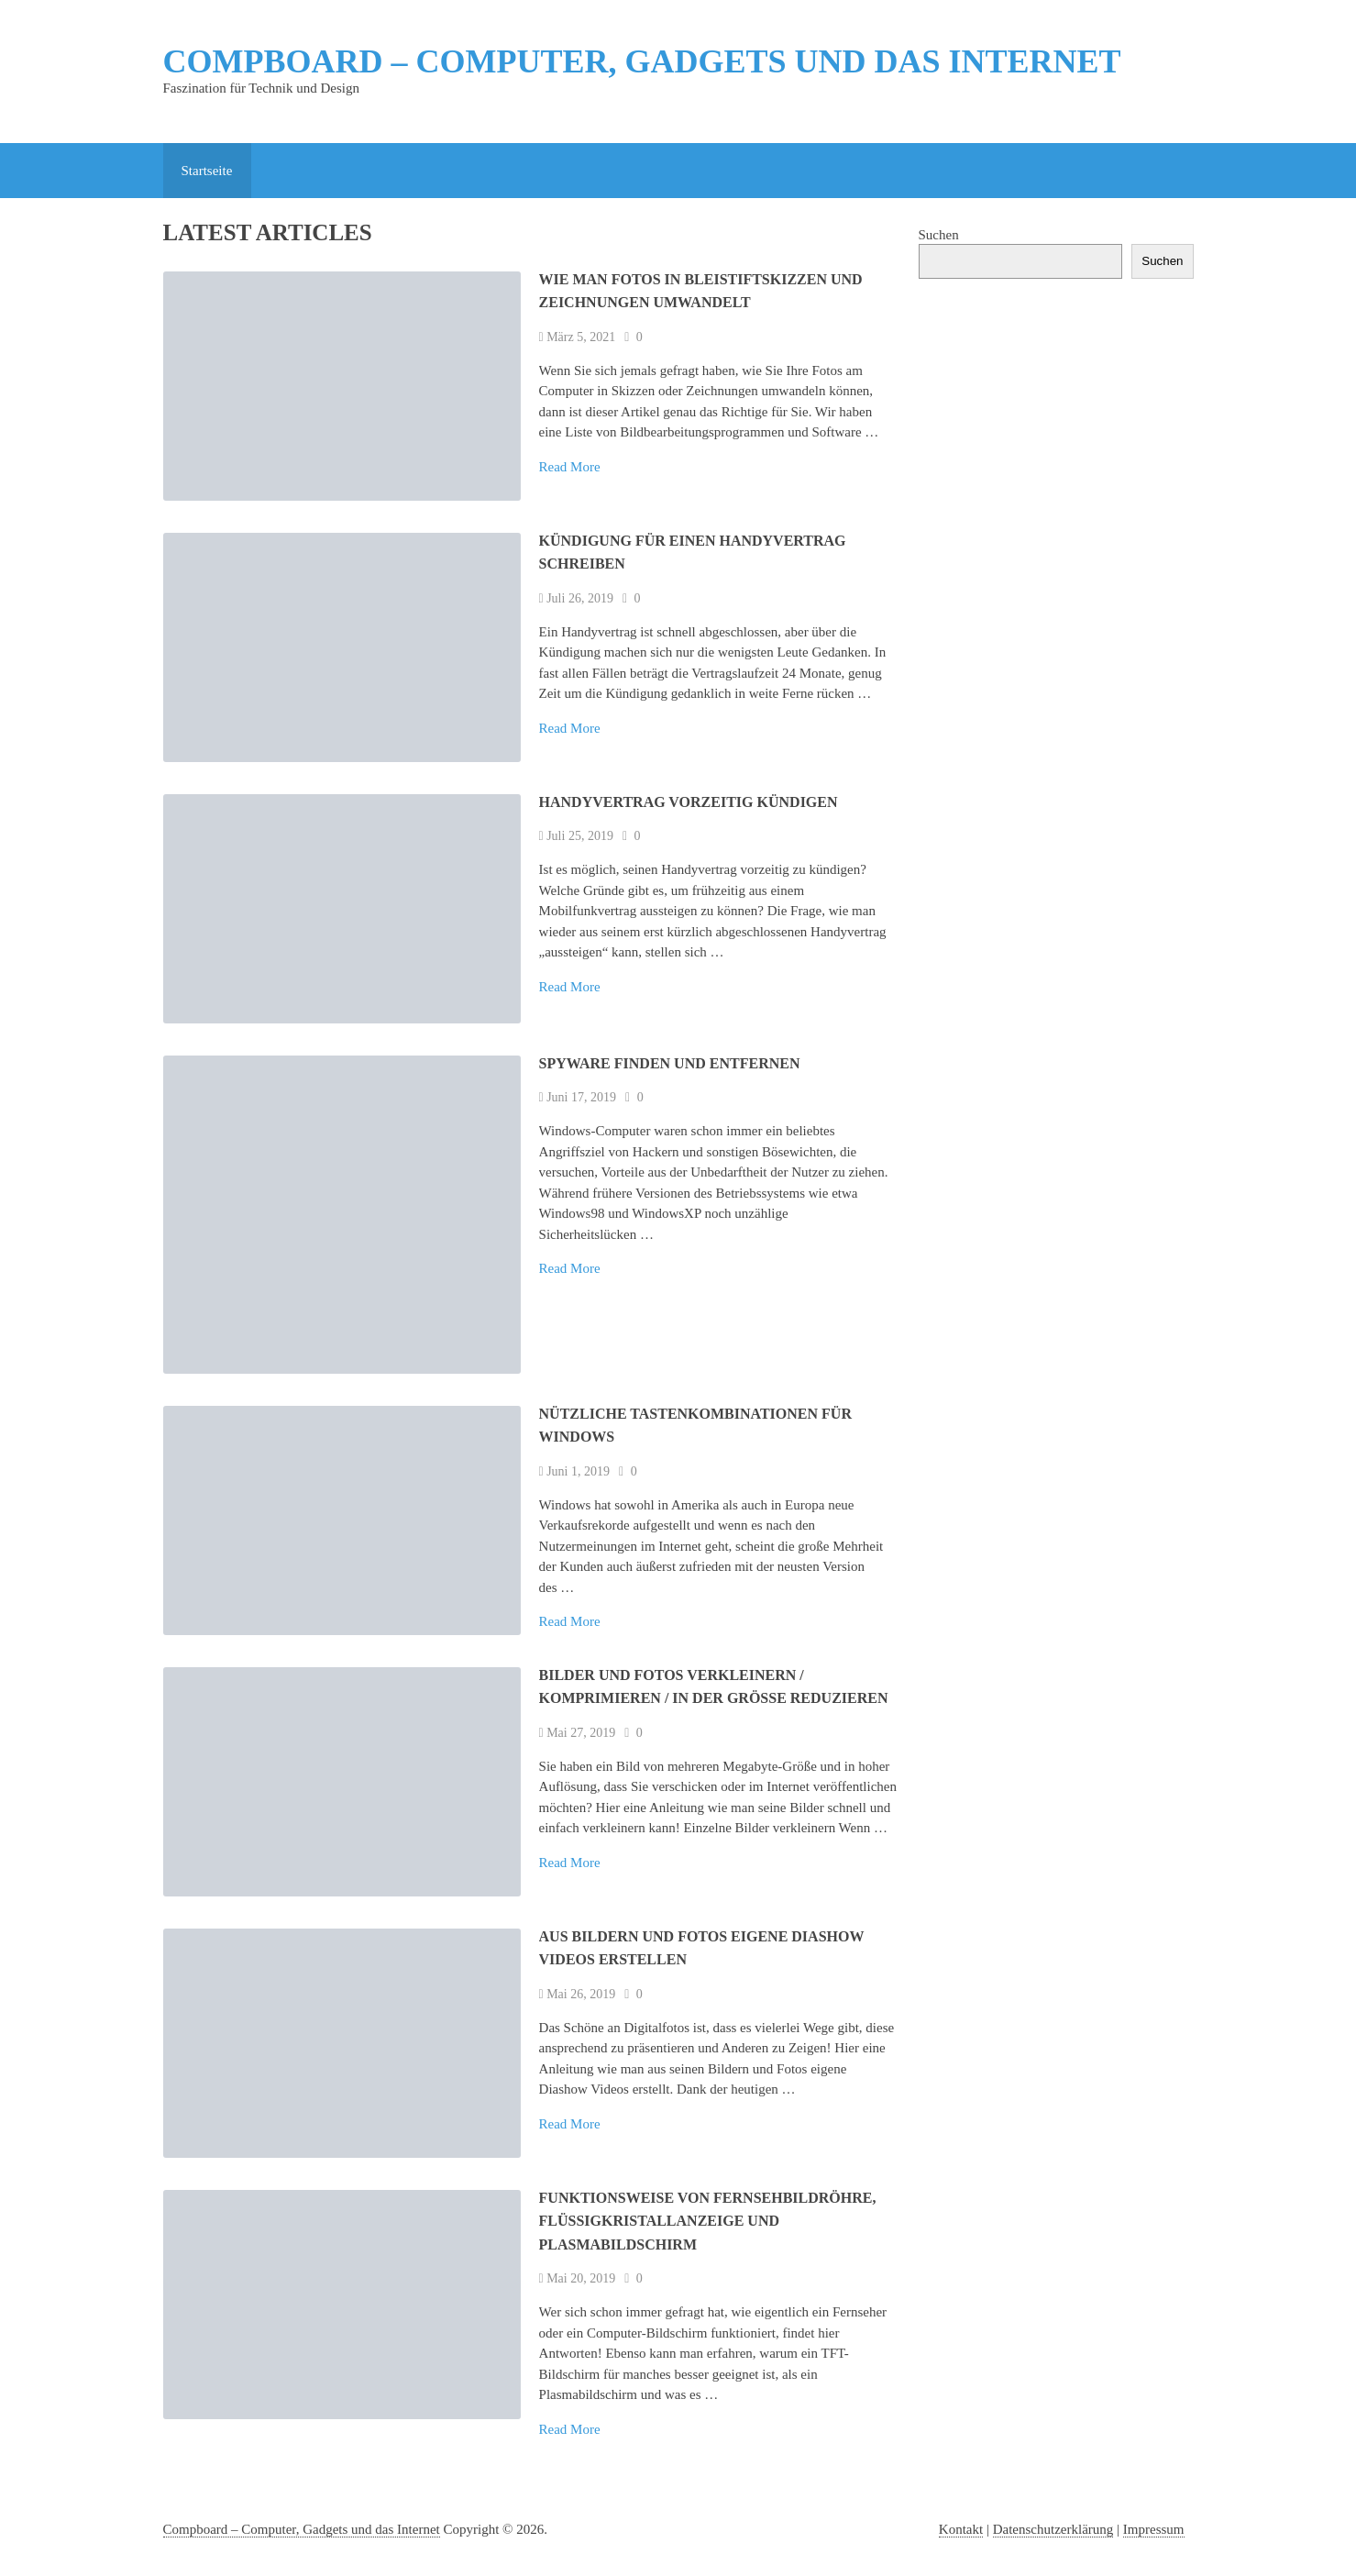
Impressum (1154, 2529)
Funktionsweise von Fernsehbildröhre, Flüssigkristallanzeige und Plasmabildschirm (707, 2221)
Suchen (939, 234)
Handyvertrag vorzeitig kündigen (688, 802)
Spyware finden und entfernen (669, 1063)
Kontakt (961, 2529)
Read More (570, 467)
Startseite (207, 170)
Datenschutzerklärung (1053, 2529)
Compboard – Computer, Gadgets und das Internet (642, 61)
